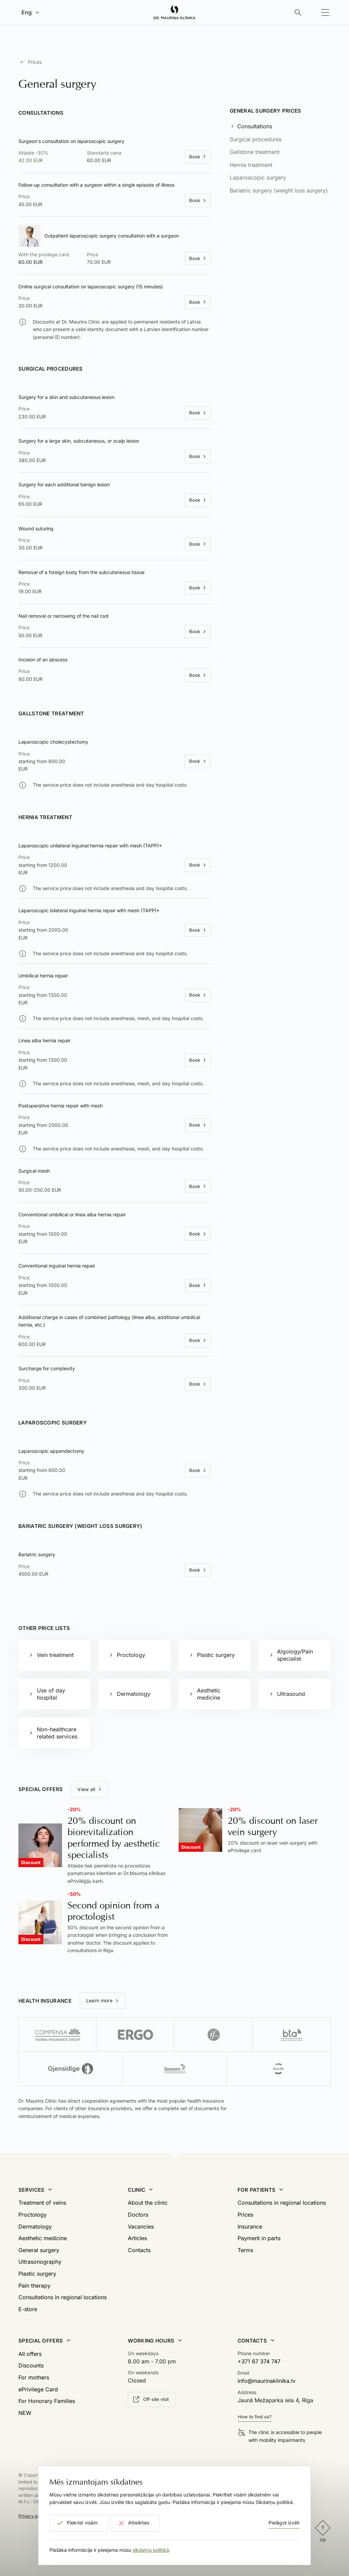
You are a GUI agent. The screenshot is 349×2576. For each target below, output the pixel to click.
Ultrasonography (39, 2261)
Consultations (254, 126)
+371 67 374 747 (259, 2361)
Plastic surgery (37, 2273)
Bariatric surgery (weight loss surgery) (279, 190)
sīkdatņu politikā (151, 2550)
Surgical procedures (256, 139)
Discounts (31, 2365)
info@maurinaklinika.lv (266, 2380)
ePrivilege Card (38, 2389)
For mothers (33, 2377)
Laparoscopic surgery (258, 177)
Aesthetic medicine (42, 2238)
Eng (26, 12)
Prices (35, 62)
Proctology (32, 2214)
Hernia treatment (251, 164)
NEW (24, 2412)
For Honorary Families (46, 2401)
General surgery (38, 2250)
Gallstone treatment (254, 151)
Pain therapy (34, 2285)
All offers (30, 2353)
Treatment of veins (42, 2202)
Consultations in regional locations (62, 2297)
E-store (27, 2309)
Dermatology (35, 2226)
